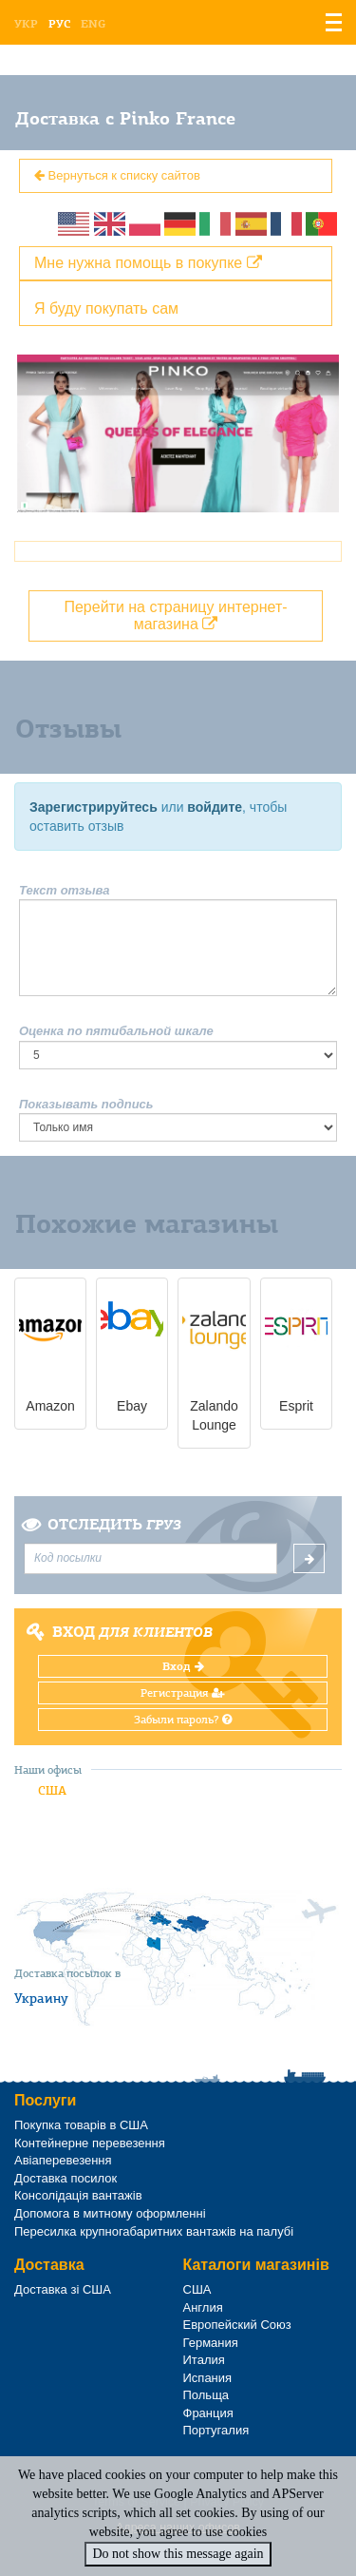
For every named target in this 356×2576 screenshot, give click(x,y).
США (52, 1790)
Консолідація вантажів (78, 2195)
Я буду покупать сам (106, 308)
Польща (206, 2395)
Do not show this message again (177, 2554)
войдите (214, 807)
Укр (26, 23)
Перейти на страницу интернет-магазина (175, 615)
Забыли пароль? (183, 1719)
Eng (93, 23)
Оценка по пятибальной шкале (116, 1031)
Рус (59, 23)
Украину (41, 1998)
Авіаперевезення (63, 2160)
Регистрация (183, 1693)
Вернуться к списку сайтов (117, 175)
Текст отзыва (64, 890)
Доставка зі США (62, 2289)
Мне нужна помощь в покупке (148, 263)
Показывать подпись (86, 1104)
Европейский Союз (237, 2324)
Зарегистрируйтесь (93, 807)
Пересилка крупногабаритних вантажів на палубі (153, 2231)
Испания (208, 2378)
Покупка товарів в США (81, 2125)
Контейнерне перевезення (89, 2143)
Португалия (216, 2430)
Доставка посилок (65, 2178)
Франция (208, 2413)
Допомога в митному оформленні (110, 2213)
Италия (204, 2360)
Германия (210, 2343)
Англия (203, 2307)
